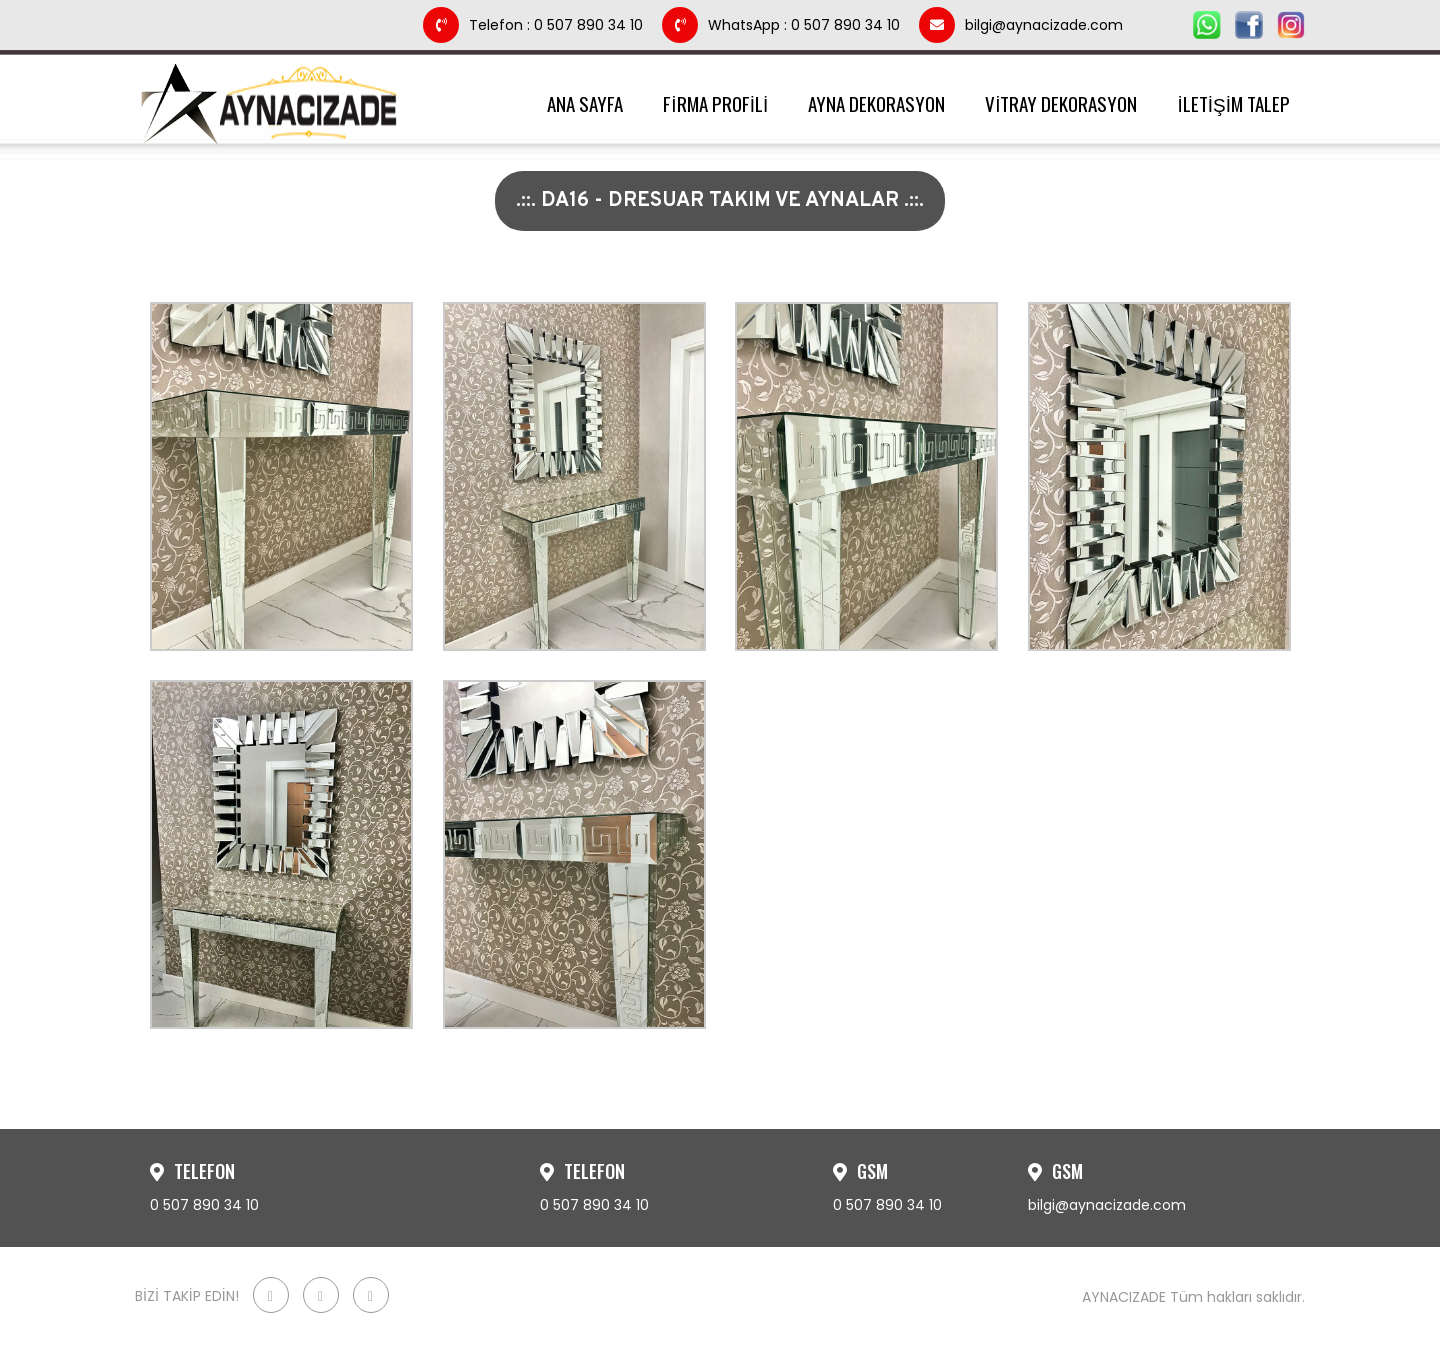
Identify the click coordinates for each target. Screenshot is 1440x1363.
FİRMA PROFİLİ (715, 103)
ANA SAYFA (585, 103)
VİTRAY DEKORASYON (1061, 103)
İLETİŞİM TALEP (1233, 103)
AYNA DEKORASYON (876, 103)
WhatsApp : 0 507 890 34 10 (783, 25)
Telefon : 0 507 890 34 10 (535, 25)
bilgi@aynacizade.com (1021, 25)
